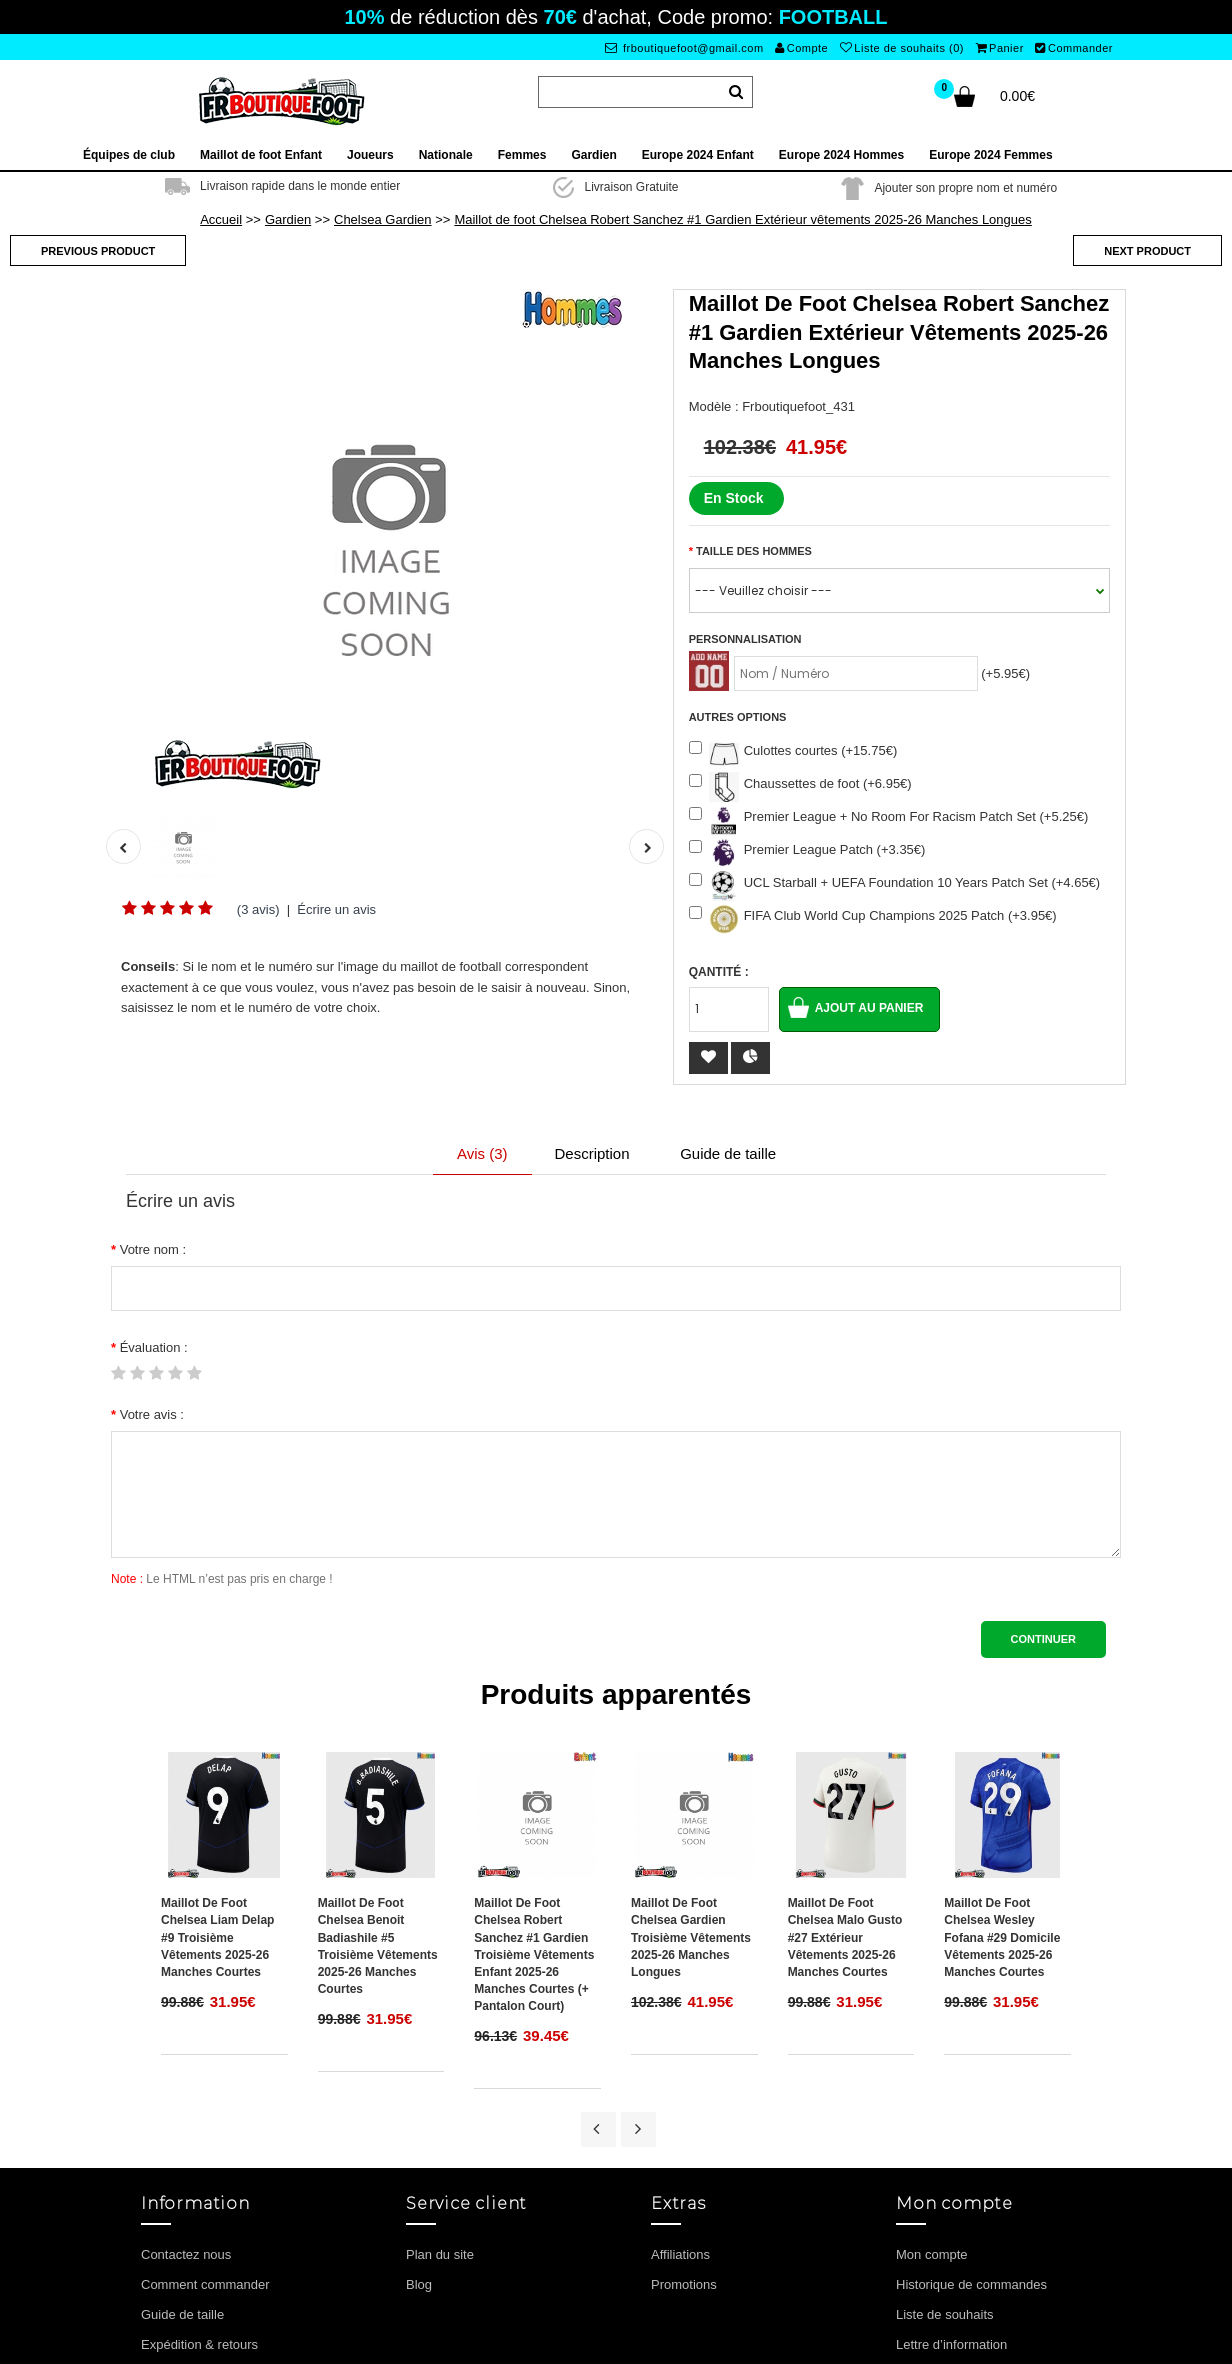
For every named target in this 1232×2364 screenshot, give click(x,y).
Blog (419, 2171)
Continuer (1043, 1639)
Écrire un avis (336, 909)
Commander (1074, 48)
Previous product (98, 251)
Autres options (738, 717)
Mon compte (932, 2141)
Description (592, 1153)
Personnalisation (745, 639)
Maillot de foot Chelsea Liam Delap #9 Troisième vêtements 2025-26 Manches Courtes (217, 1825)
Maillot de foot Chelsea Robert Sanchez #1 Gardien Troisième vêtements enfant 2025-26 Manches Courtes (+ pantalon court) (534, 1842)
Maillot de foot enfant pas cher (669, 2344)
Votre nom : (153, 1249)
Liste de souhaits (945, 2201)
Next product (1147, 251)
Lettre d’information (951, 2231)
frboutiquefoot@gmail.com (684, 48)
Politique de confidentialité (216, 2261)
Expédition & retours (199, 2231)
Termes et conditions (200, 2291)
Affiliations (680, 2141)
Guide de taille (728, 1153)
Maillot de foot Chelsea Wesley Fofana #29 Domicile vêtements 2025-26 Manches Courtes (1002, 1825)
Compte (801, 48)
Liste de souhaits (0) (902, 48)
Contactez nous (186, 2141)
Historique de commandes (971, 2171)
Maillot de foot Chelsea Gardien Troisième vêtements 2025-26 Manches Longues (691, 1825)
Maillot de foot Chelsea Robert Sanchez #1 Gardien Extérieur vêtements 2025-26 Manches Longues (742, 219)
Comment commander (205, 2171)
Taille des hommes (754, 551)
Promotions (684, 2171)
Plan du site (440, 2141)
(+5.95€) (1005, 673)
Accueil (221, 219)
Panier (1000, 48)
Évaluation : (154, 1347)
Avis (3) (482, 1153)
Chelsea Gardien (383, 219)
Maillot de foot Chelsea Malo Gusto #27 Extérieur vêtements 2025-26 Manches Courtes (845, 1825)
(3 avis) (258, 909)
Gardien (288, 219)
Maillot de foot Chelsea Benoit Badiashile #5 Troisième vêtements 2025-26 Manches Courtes (378, 1834)
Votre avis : (152, 1414)
